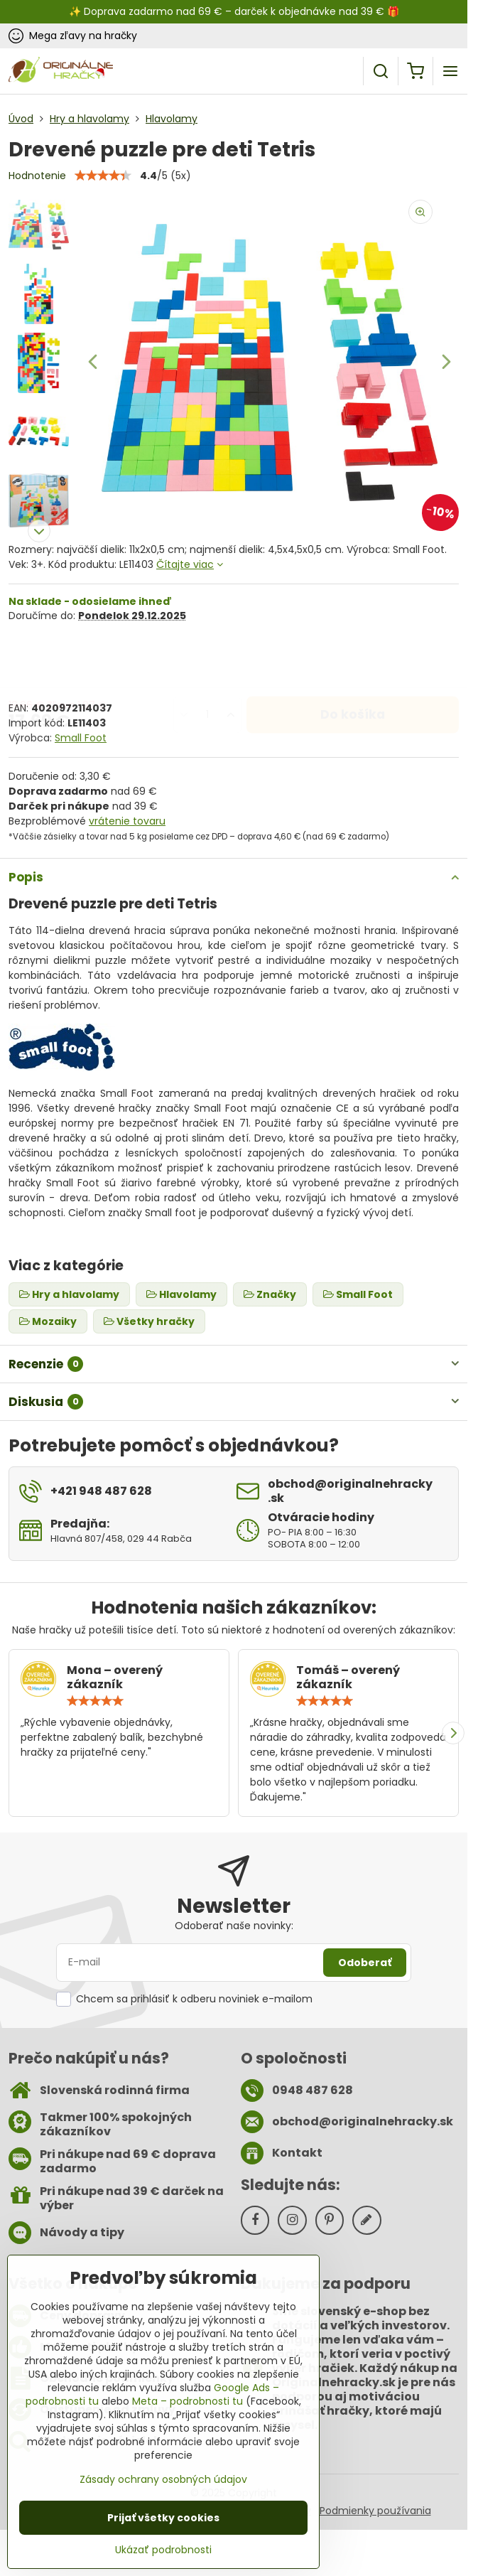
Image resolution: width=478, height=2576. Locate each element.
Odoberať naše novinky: (234, 1925)
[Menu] (450, 71)
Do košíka (352, 661)
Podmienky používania (375, 2510)
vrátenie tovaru (127, 821)
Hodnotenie (37, 175)
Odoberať (364, 1962)
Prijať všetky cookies (163, 2518)
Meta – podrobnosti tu (187, 2401)
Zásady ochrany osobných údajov (163, 2479)
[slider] (95, 1701)
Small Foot (81, 738)
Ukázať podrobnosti (163, 2550)
